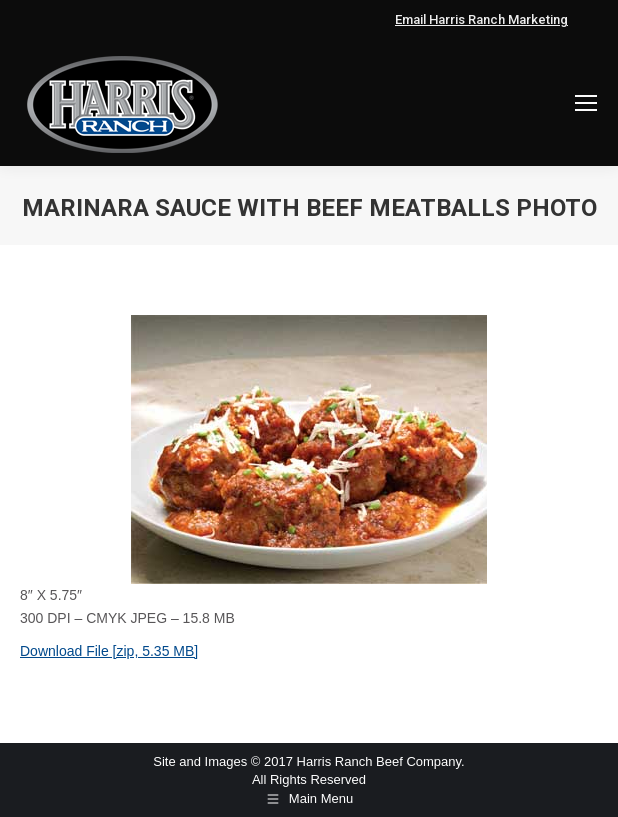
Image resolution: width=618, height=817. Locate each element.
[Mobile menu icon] (586, 103)
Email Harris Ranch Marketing (481, 19)
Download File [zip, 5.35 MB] (109, 651)
